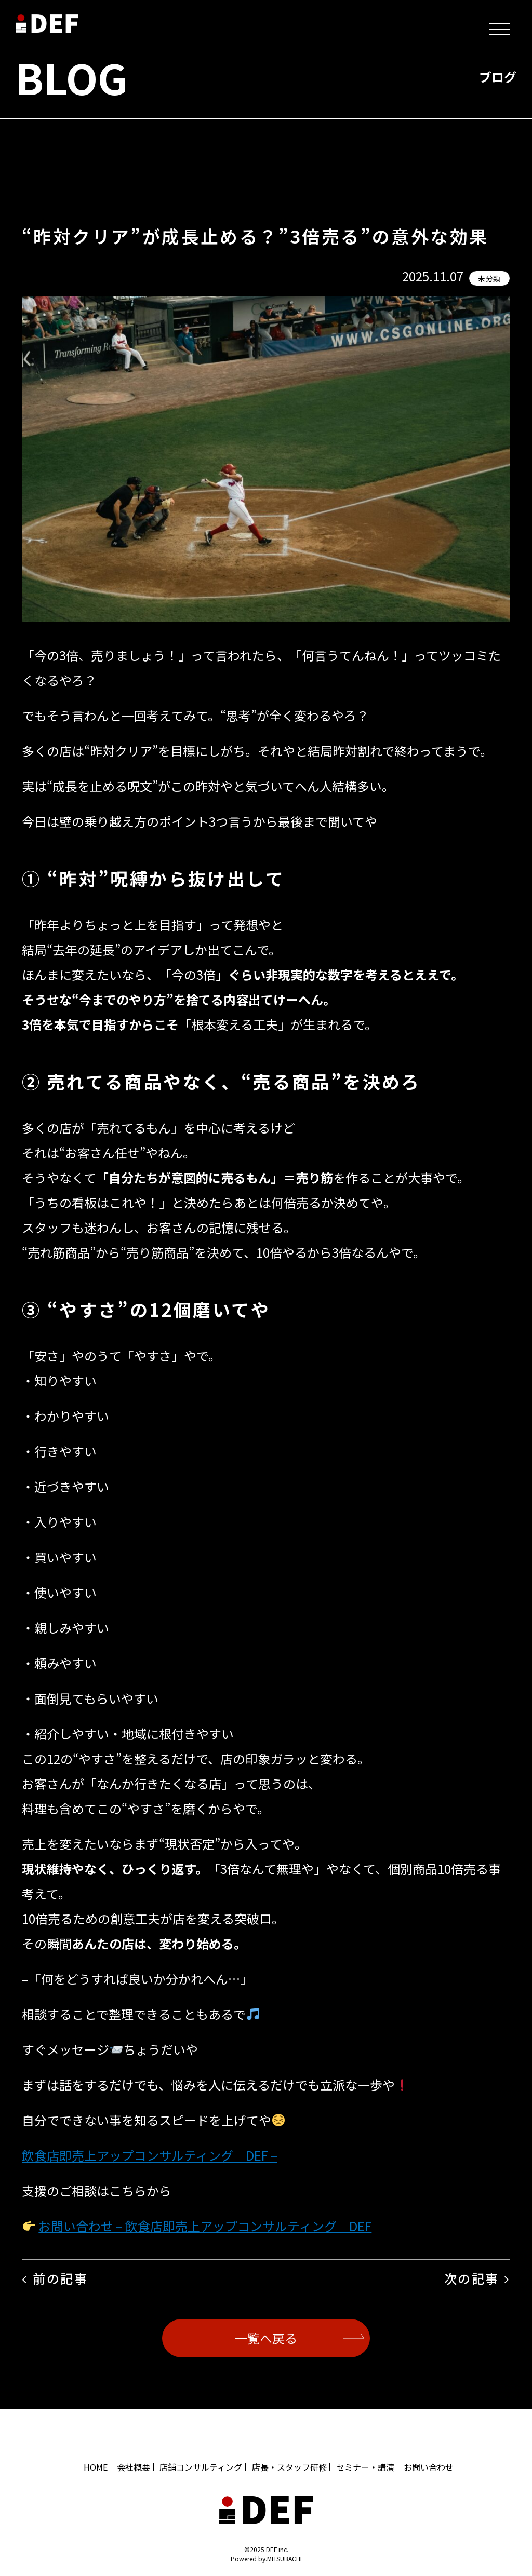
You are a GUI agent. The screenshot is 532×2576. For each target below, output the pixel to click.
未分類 (489, 278)
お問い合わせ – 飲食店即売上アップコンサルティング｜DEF (204, 2226)
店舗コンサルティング (200, 2467)
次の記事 (471, 2278)
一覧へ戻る (266, 2338)
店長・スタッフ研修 (289, 2467)
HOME (96, 2467)
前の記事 (60, 2278)
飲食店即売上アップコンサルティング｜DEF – (149, 2155)
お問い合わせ (429, 2467)
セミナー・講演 (365, 2467)
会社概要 (133, 2467)
